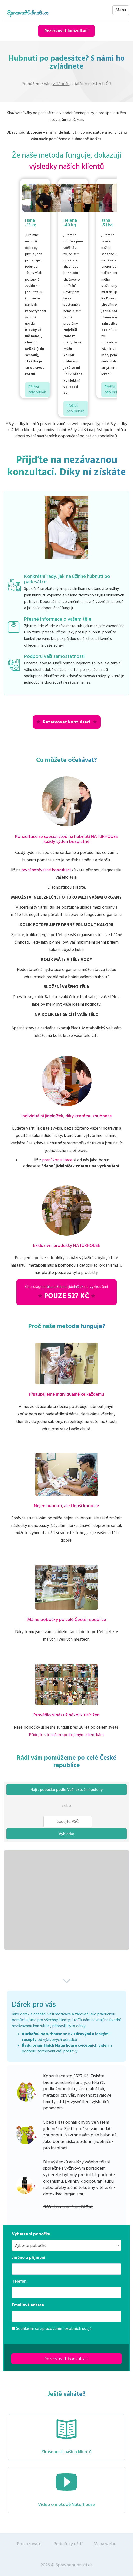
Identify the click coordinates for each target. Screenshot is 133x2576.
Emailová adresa (28, 2305)
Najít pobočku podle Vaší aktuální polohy (66, 1789)
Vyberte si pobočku (31, 2234)
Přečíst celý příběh (37, 389)
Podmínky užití (68, 2544)
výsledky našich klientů (66, 167)
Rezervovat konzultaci (66, 31)
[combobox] (66, 2245)
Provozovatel (30, 2544)
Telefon (19, 2281)
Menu (121, 10)
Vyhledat (67, 1834)
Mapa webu (105, 2544)
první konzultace (57, 1160)
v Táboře (61, 84)
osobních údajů (78, 2329)
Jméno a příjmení (28, 2258)
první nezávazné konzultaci (46, 870)
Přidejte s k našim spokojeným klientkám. (66, 1735)
